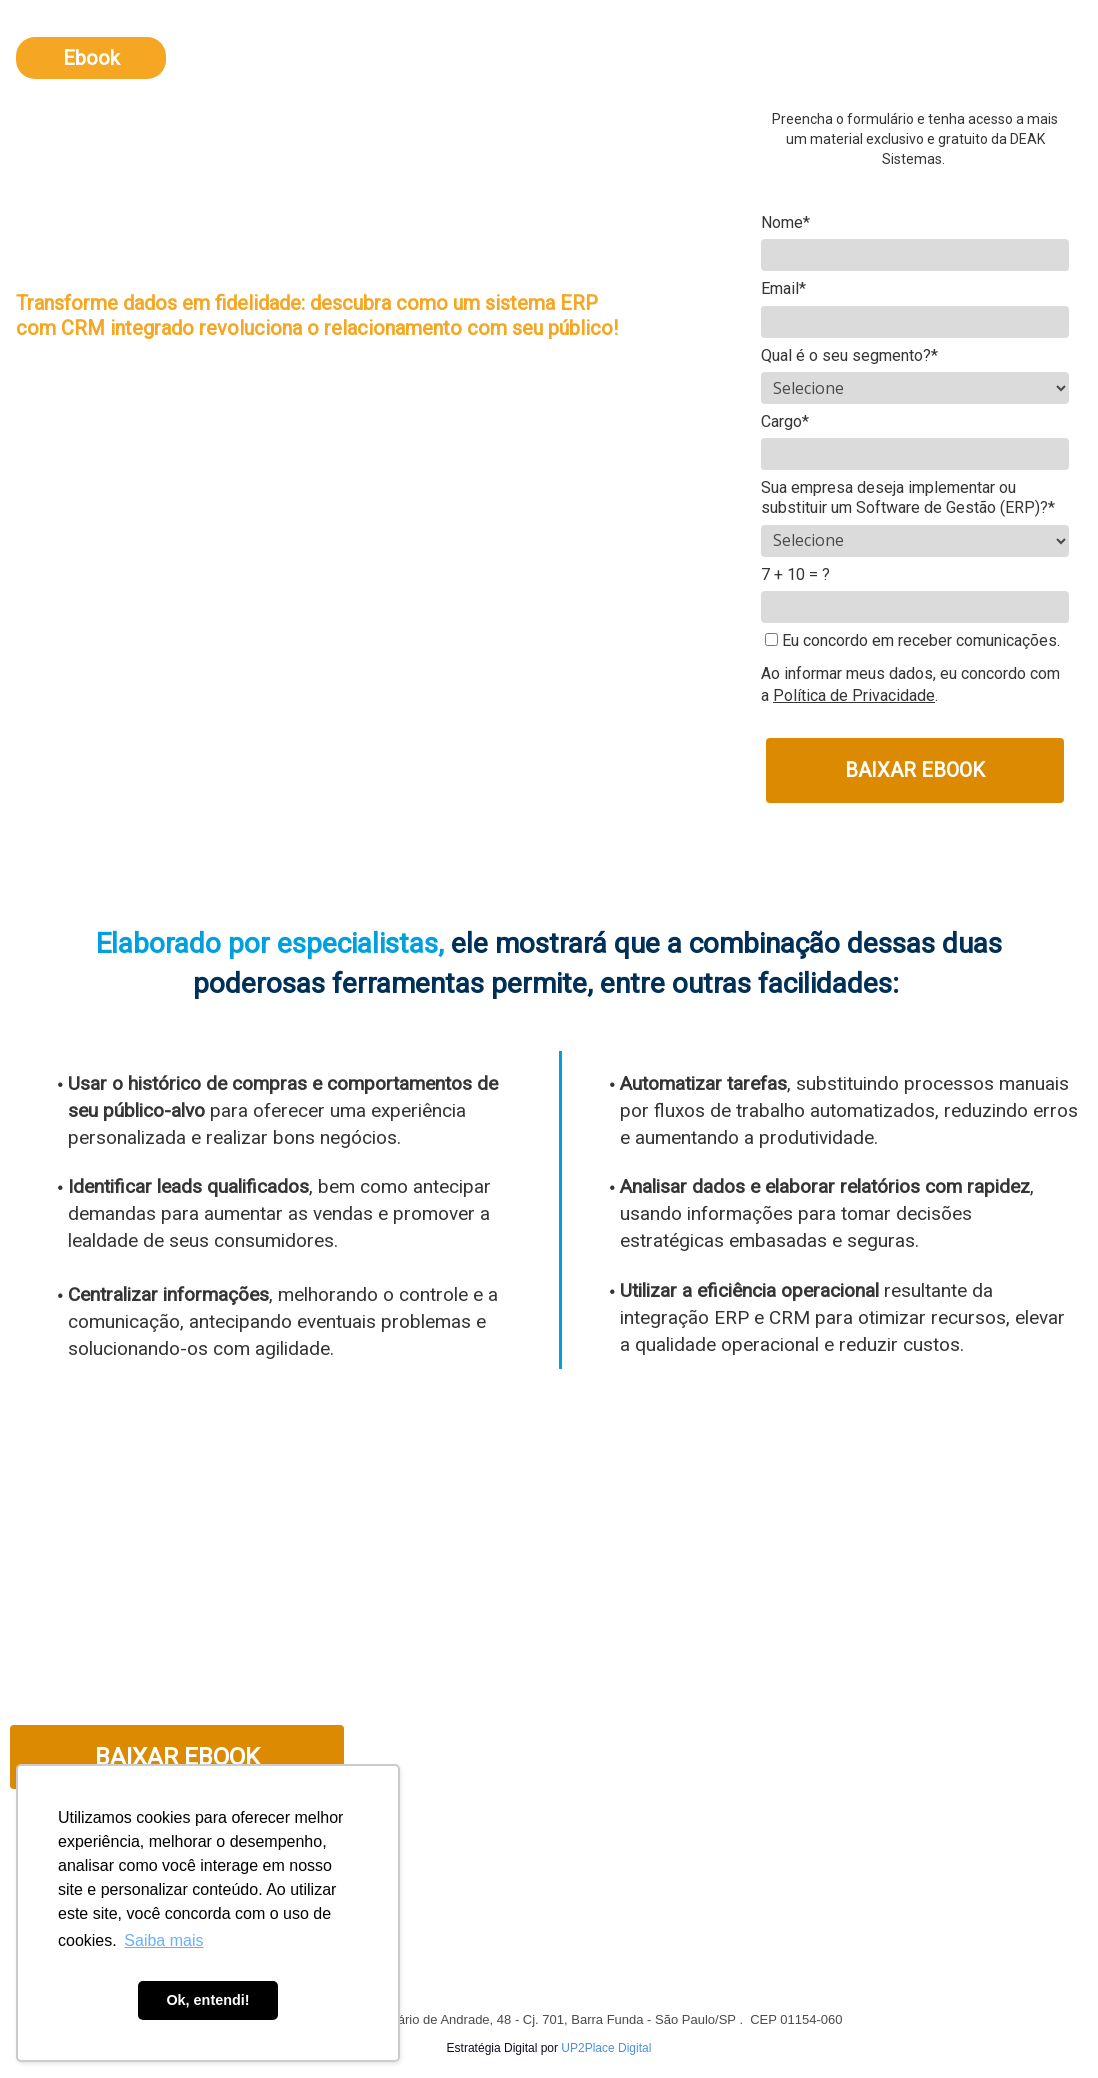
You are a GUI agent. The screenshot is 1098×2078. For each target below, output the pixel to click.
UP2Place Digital (606, 2048)
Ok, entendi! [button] (207, 2000)
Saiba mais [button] (163, 1940)
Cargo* (785, 421)
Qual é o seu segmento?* (849, 355)
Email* (783, 288)
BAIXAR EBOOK (915, 770)
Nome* (785, 222)
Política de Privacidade (854, 695)
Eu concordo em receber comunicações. (912, 640)
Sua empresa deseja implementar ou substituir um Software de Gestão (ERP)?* (908, 497)
